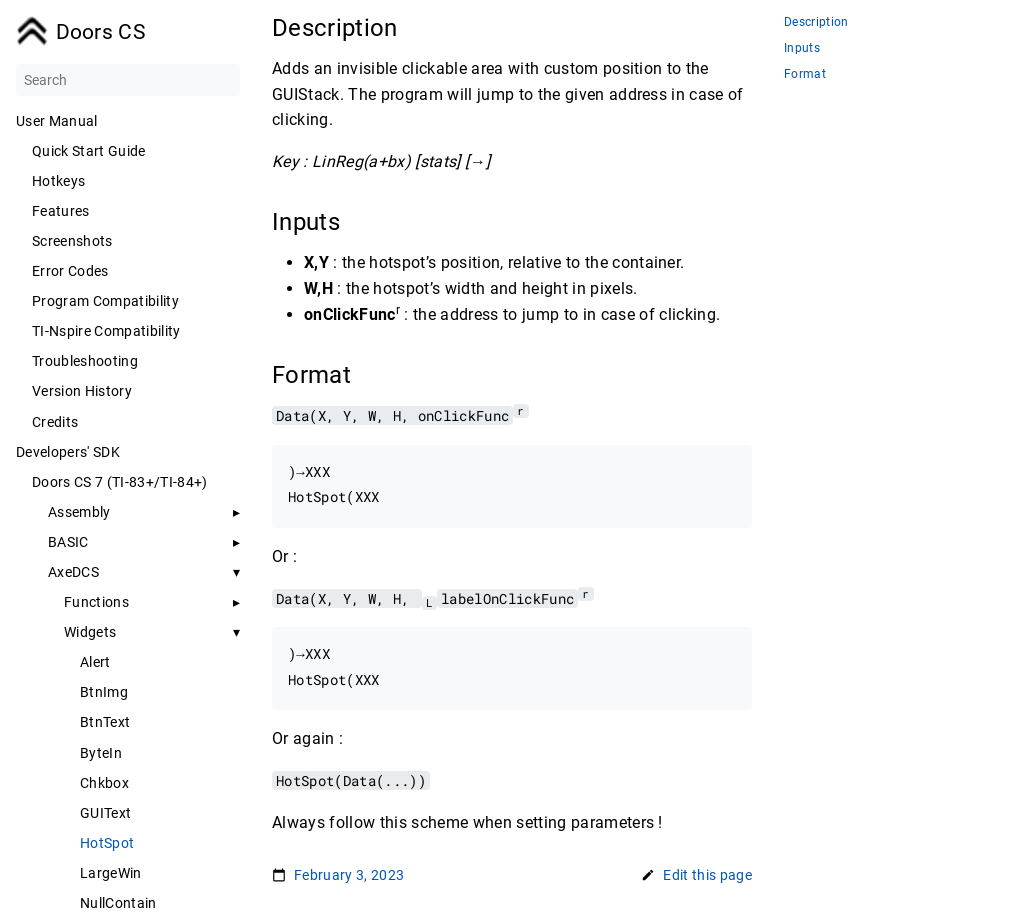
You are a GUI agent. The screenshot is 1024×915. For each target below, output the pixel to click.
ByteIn (101, 753)
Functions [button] (96, 602)
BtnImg (104, 692)
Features (61, 211)
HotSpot (107, 843)
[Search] (128, 80)
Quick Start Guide (89, 151)
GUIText (105, 813)
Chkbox (104, 783)
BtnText (105, 722)
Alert (95, 662)
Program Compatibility (105, 301)
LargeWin (111, 873)
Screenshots (72, 241)
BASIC (68, 542)
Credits (55, 422)
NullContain (118, 903)
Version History (82, 391)
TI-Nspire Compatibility (106, 331)
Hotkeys (58, 181)
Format (805, 74)
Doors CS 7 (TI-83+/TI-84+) (120, 482)
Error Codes (70, 271)
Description (816, 22)
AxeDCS (73, 572)
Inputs (802, 48)
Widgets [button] (90, 632)
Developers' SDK (68, 452)
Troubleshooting (85, 361)
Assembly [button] (79, 512)
